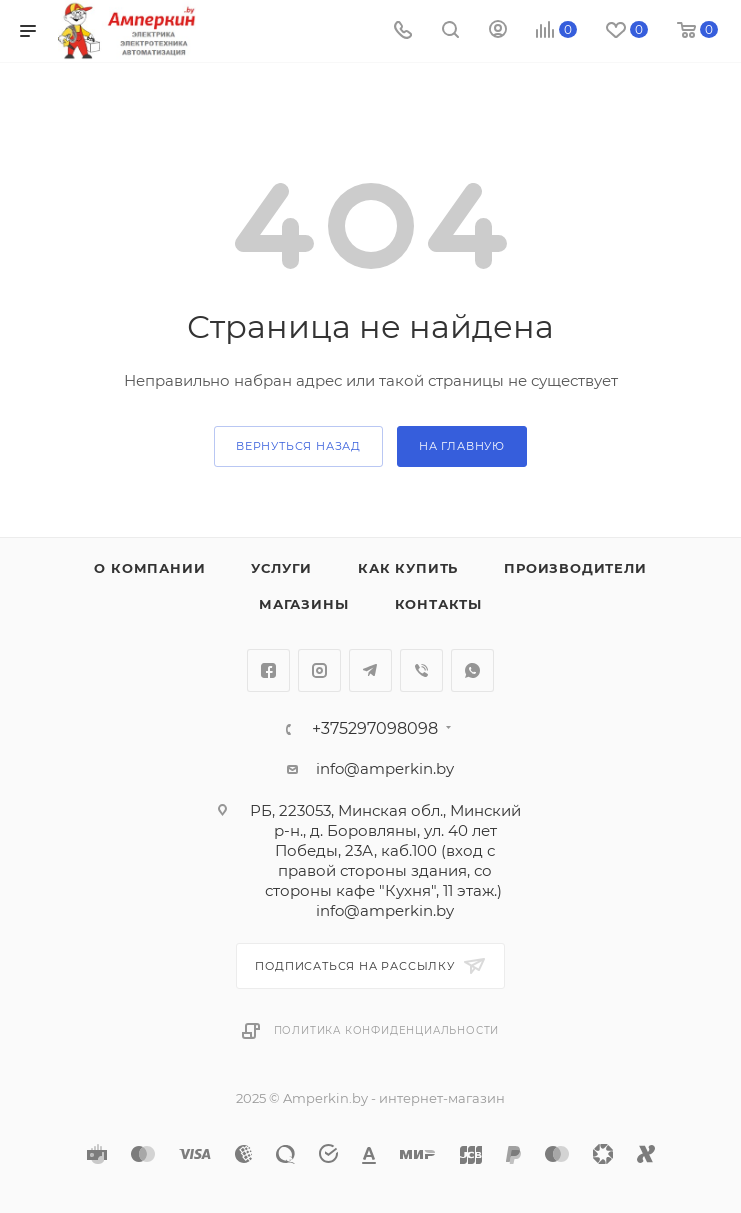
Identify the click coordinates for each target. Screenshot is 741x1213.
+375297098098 (375, 729)
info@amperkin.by (385, 768)
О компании (149, 568)
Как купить (408, 568)
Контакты (438, 604)
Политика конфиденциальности (387, 1030)
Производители (575, 568)
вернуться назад (298, 446)
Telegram (370, 670)
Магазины (303, 604)
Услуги (281, 568)
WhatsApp (472, 670)
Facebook (268, 670)
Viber (421, 670)
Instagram (319, 670)
